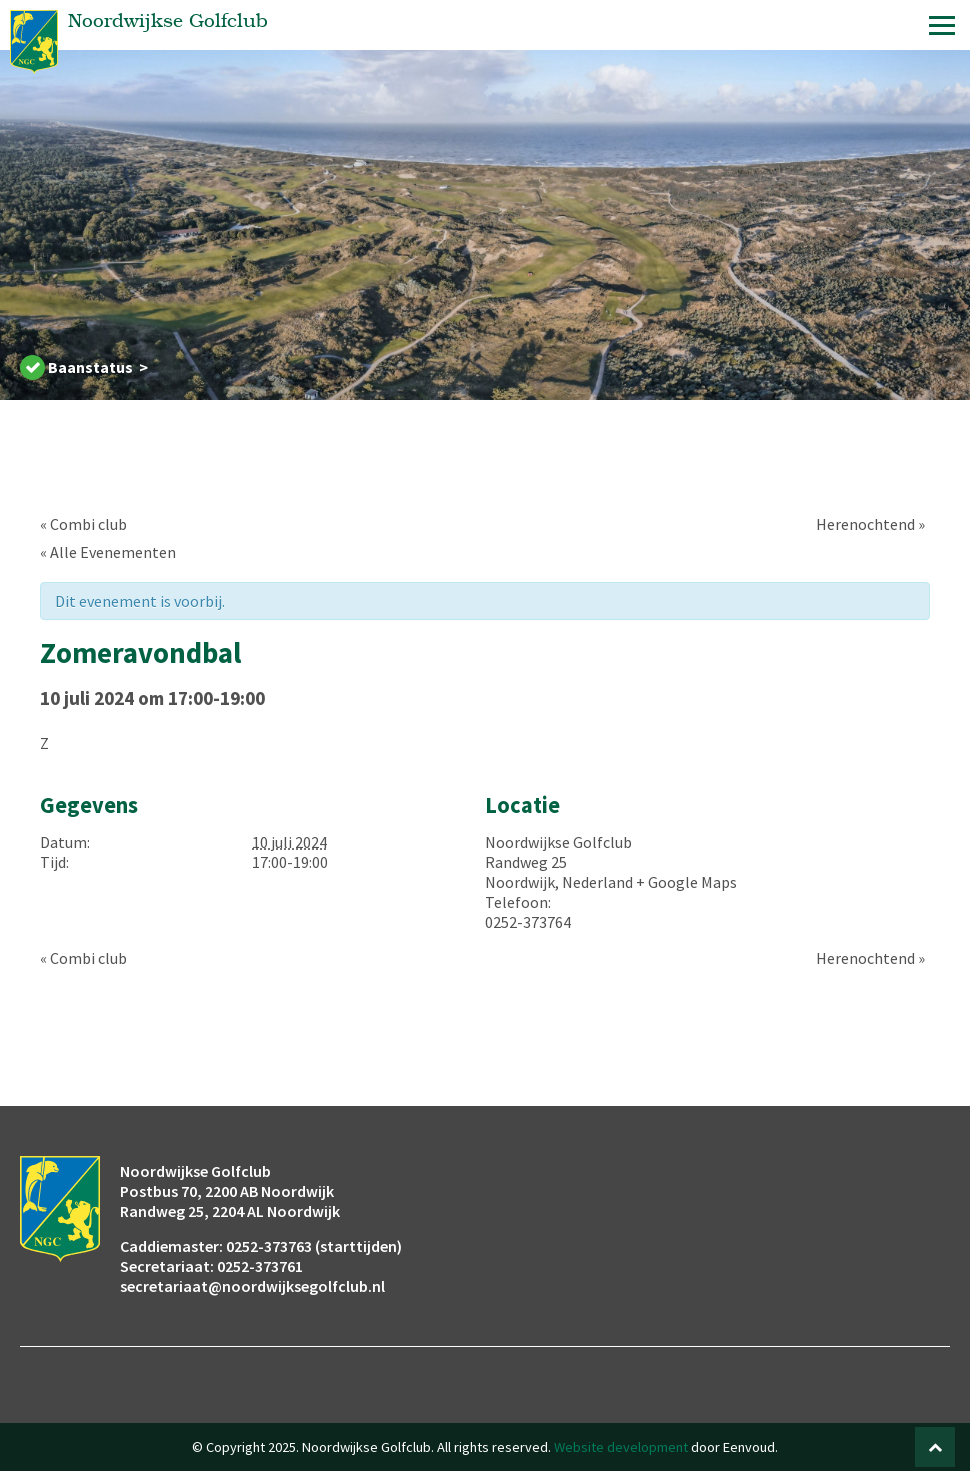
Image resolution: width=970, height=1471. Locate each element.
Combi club (83, 524)
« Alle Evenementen (108, 552)
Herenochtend (870, 524)
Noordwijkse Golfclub (558, 842)
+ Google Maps (686, 882)
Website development (621, 1447)
